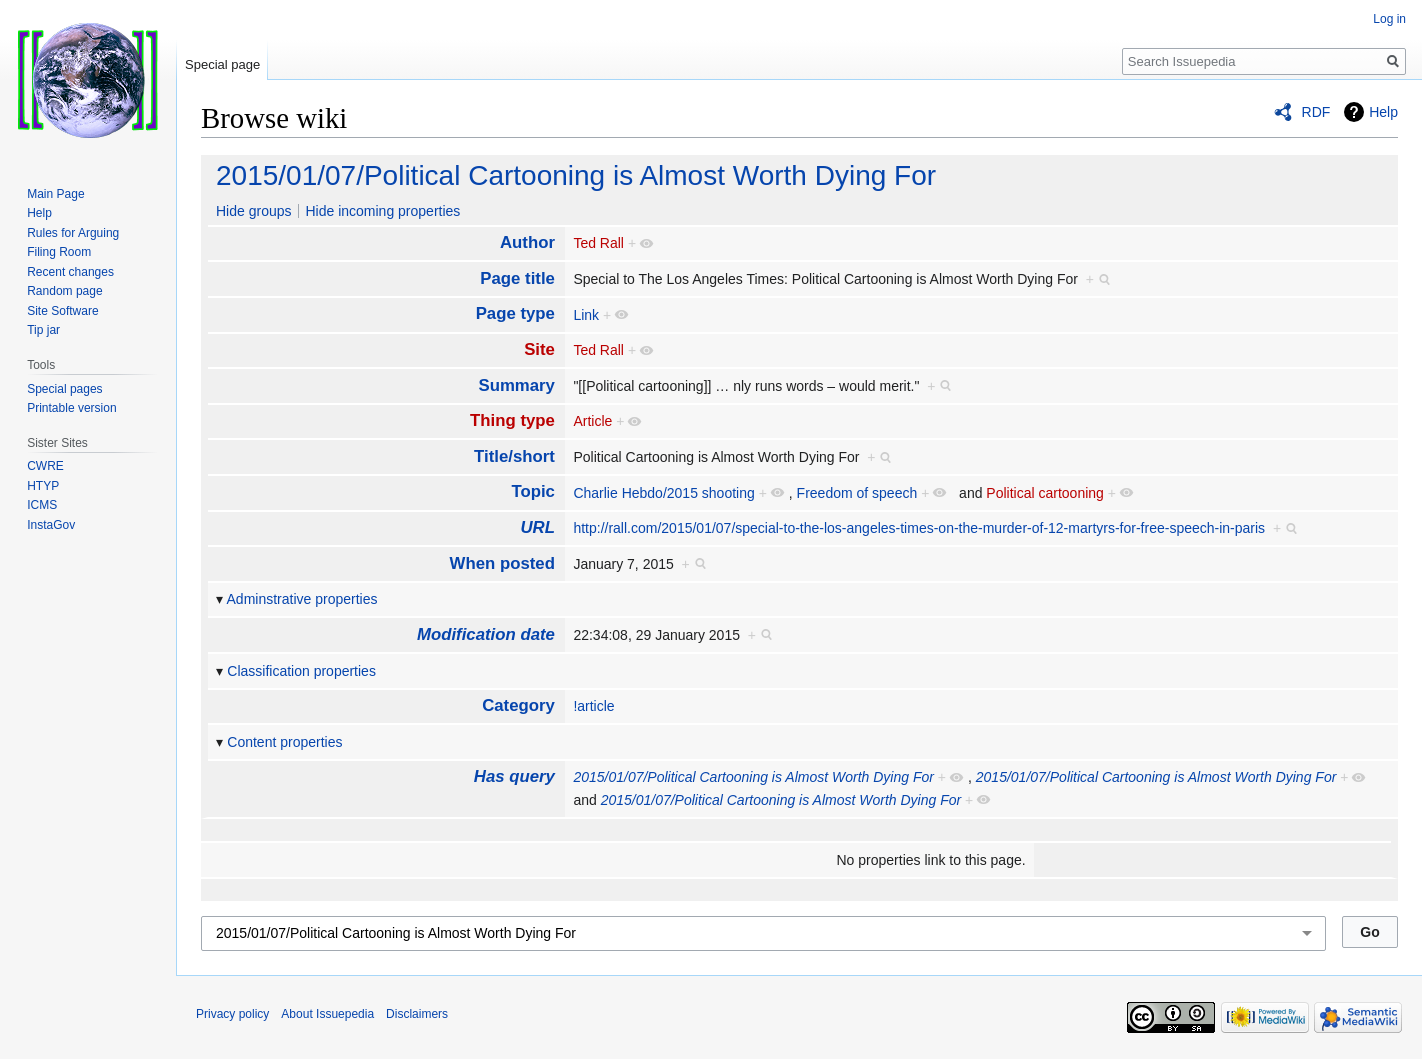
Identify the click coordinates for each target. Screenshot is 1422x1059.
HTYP (43, 486)
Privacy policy (232, 1014)
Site (539, 349)
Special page (222, 64)
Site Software (62, 311)
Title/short (514, 456)
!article (593, 706)
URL (537, 527)
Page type (515, 313)
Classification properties (301, 671)
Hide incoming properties (382, 211)
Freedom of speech (857, 493)
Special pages (64, 389)
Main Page (55, 194)
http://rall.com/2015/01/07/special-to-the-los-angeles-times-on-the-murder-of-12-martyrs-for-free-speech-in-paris (919, 528)
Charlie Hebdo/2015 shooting (663, 493)
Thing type (512, 420)
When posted (502, 563)
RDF (1316, 112)
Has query (514, 776)
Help (1383, 112)
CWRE (45, 466)
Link (586, 315)
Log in (1389, 19)
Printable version (71, 408)
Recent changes (70, 272)
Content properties (284, 742)
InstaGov (51, 525)
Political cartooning (1045, 493)
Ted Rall (598, 243)
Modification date (486, 634)
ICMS (42, 505)
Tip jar (43, 330)
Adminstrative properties (302, 599)
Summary (516, 385)
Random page (64, 291)
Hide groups (254, 211)
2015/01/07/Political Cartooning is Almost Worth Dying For (576, 175)
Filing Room (59, 252)
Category (518, 705)
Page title (517, 278)
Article (592, 421)
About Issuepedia (327, 1014)
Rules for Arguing (73, 233)
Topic (533, 491)
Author (527, 242)
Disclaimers (417, 1014)
